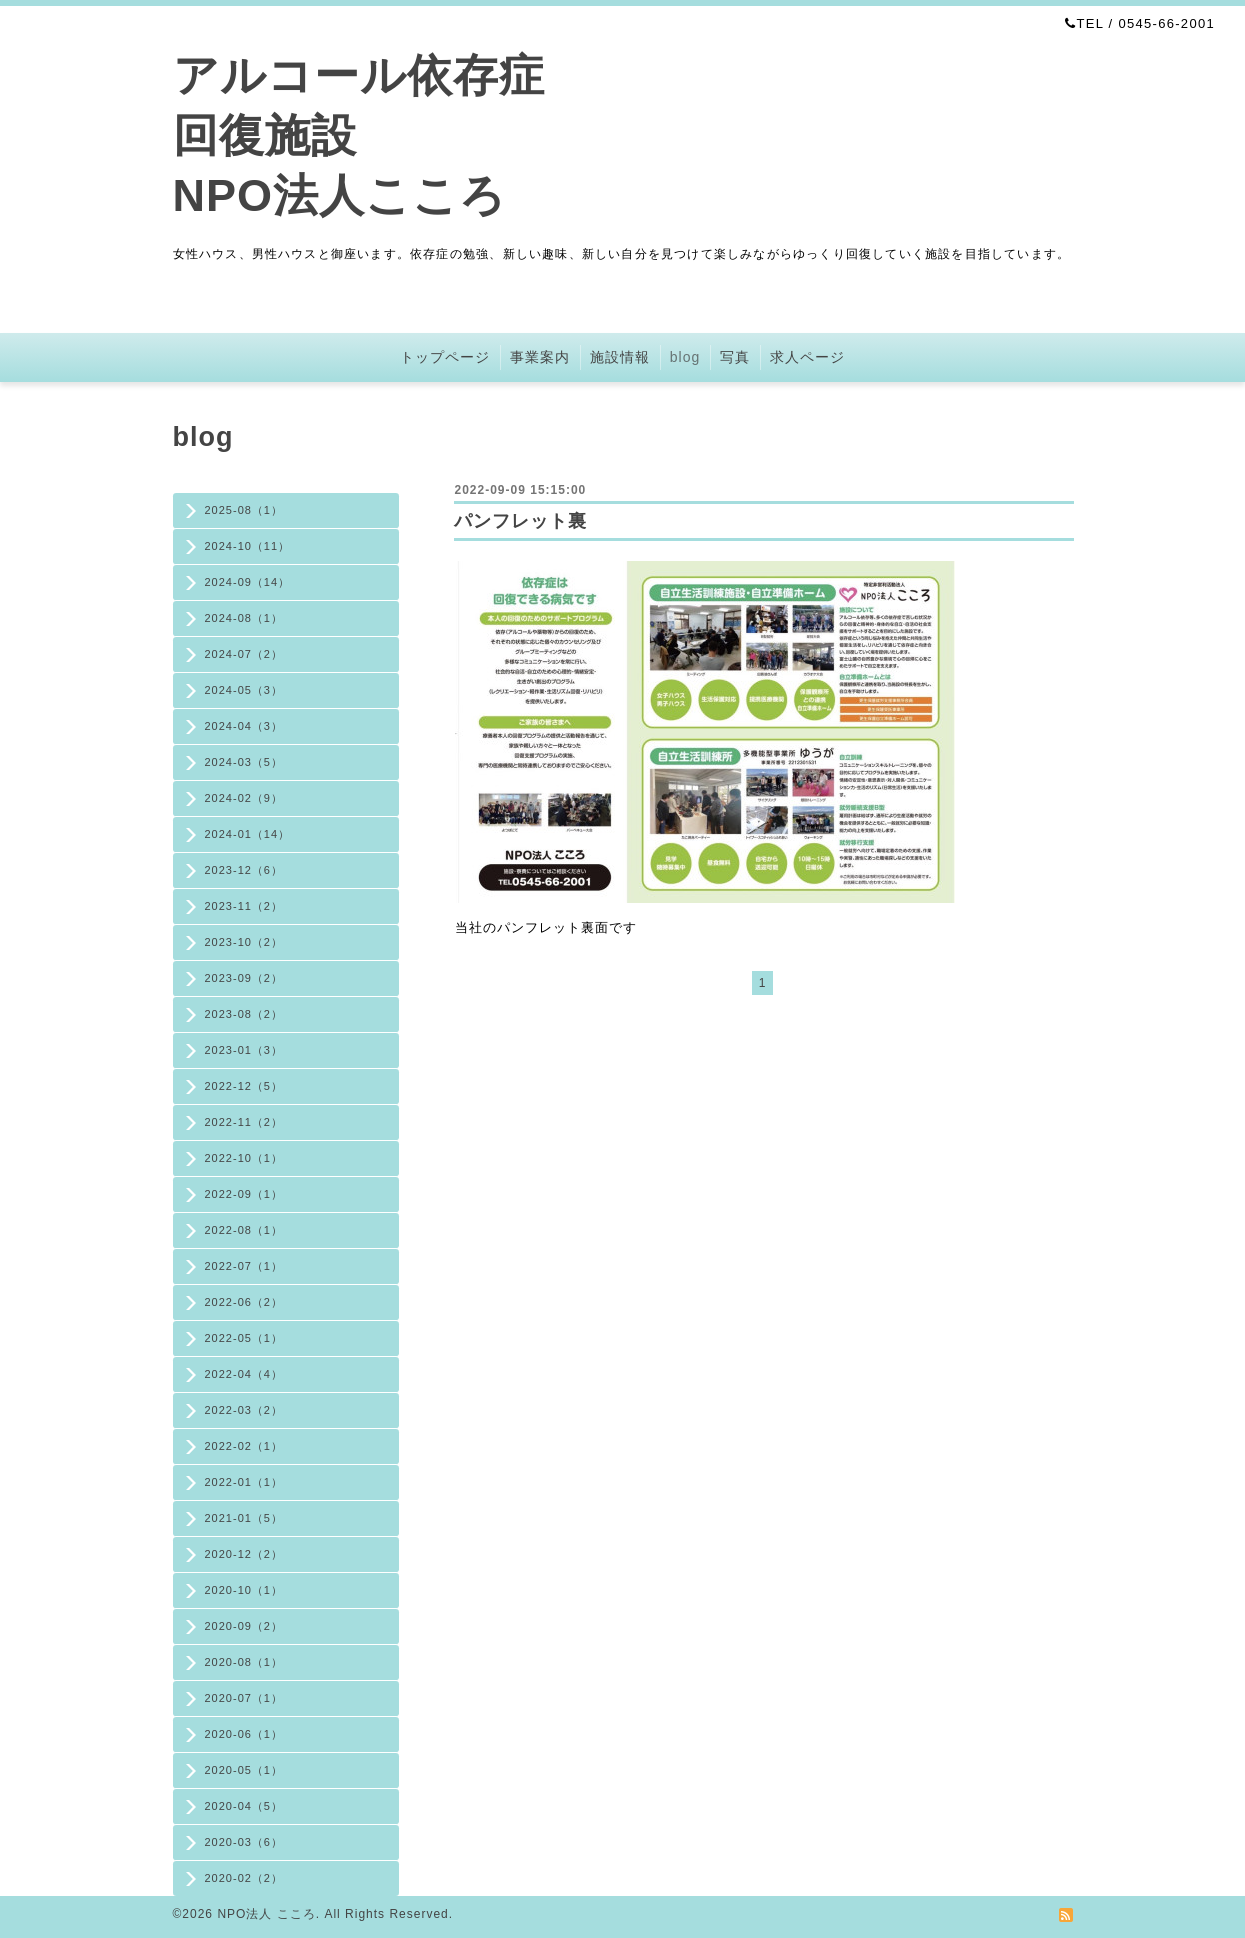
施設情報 (620, 357)
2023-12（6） (244, 870)
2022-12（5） (244, 1086)
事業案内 (540, 357)
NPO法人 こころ (266, 1914)
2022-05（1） (244, 1338)
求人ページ (807, 357)
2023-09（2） (244, 978)
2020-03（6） (244, 1842)
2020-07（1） (244, 1698)
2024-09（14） (248, 582)
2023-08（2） (244, 1014)
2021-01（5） (244, 1518)
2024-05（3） (244, 690)
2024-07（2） (244, 654)
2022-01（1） (244, 1482)
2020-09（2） (244, 1626)
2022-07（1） (244, 1266)
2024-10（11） (248, 546)
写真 (735, 357)
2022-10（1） (244, 1158)
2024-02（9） (244, 798)
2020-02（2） (244, 1878)
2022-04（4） (244, 1374)
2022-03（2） (244, 1410)
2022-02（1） (244, 1446)
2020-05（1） (244, 1770)
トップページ (445, 357)
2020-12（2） (244, 1554)
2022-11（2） (244, 1122)
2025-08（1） (244, 510)
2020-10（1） (244, 1590)
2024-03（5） (244, 762)
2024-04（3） (244, 726)
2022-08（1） (244, 1230)
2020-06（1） (244, 1734)
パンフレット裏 (520, 521)
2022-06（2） (244, 1302)
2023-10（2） (244, 942)
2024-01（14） (248, 834)
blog (685, 357)
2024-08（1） (244, 618)
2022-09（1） (244, 1194)
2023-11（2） (244, 906)
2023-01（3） (244, 1050)
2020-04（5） (244, 1806)
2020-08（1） (244, 1662)
